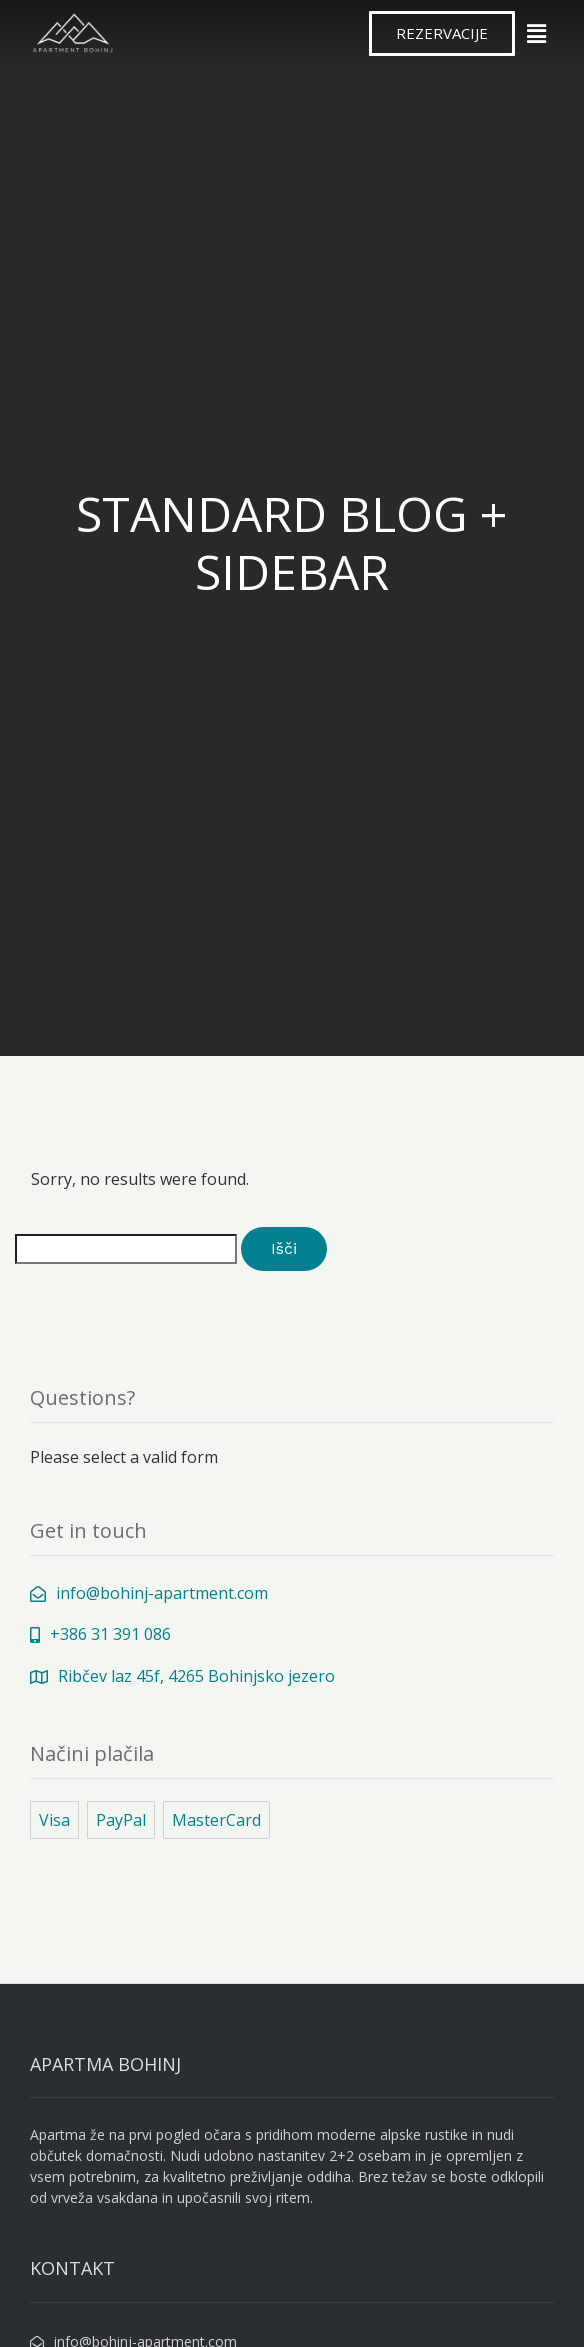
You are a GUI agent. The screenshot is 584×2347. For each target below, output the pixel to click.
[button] (442, 33)
